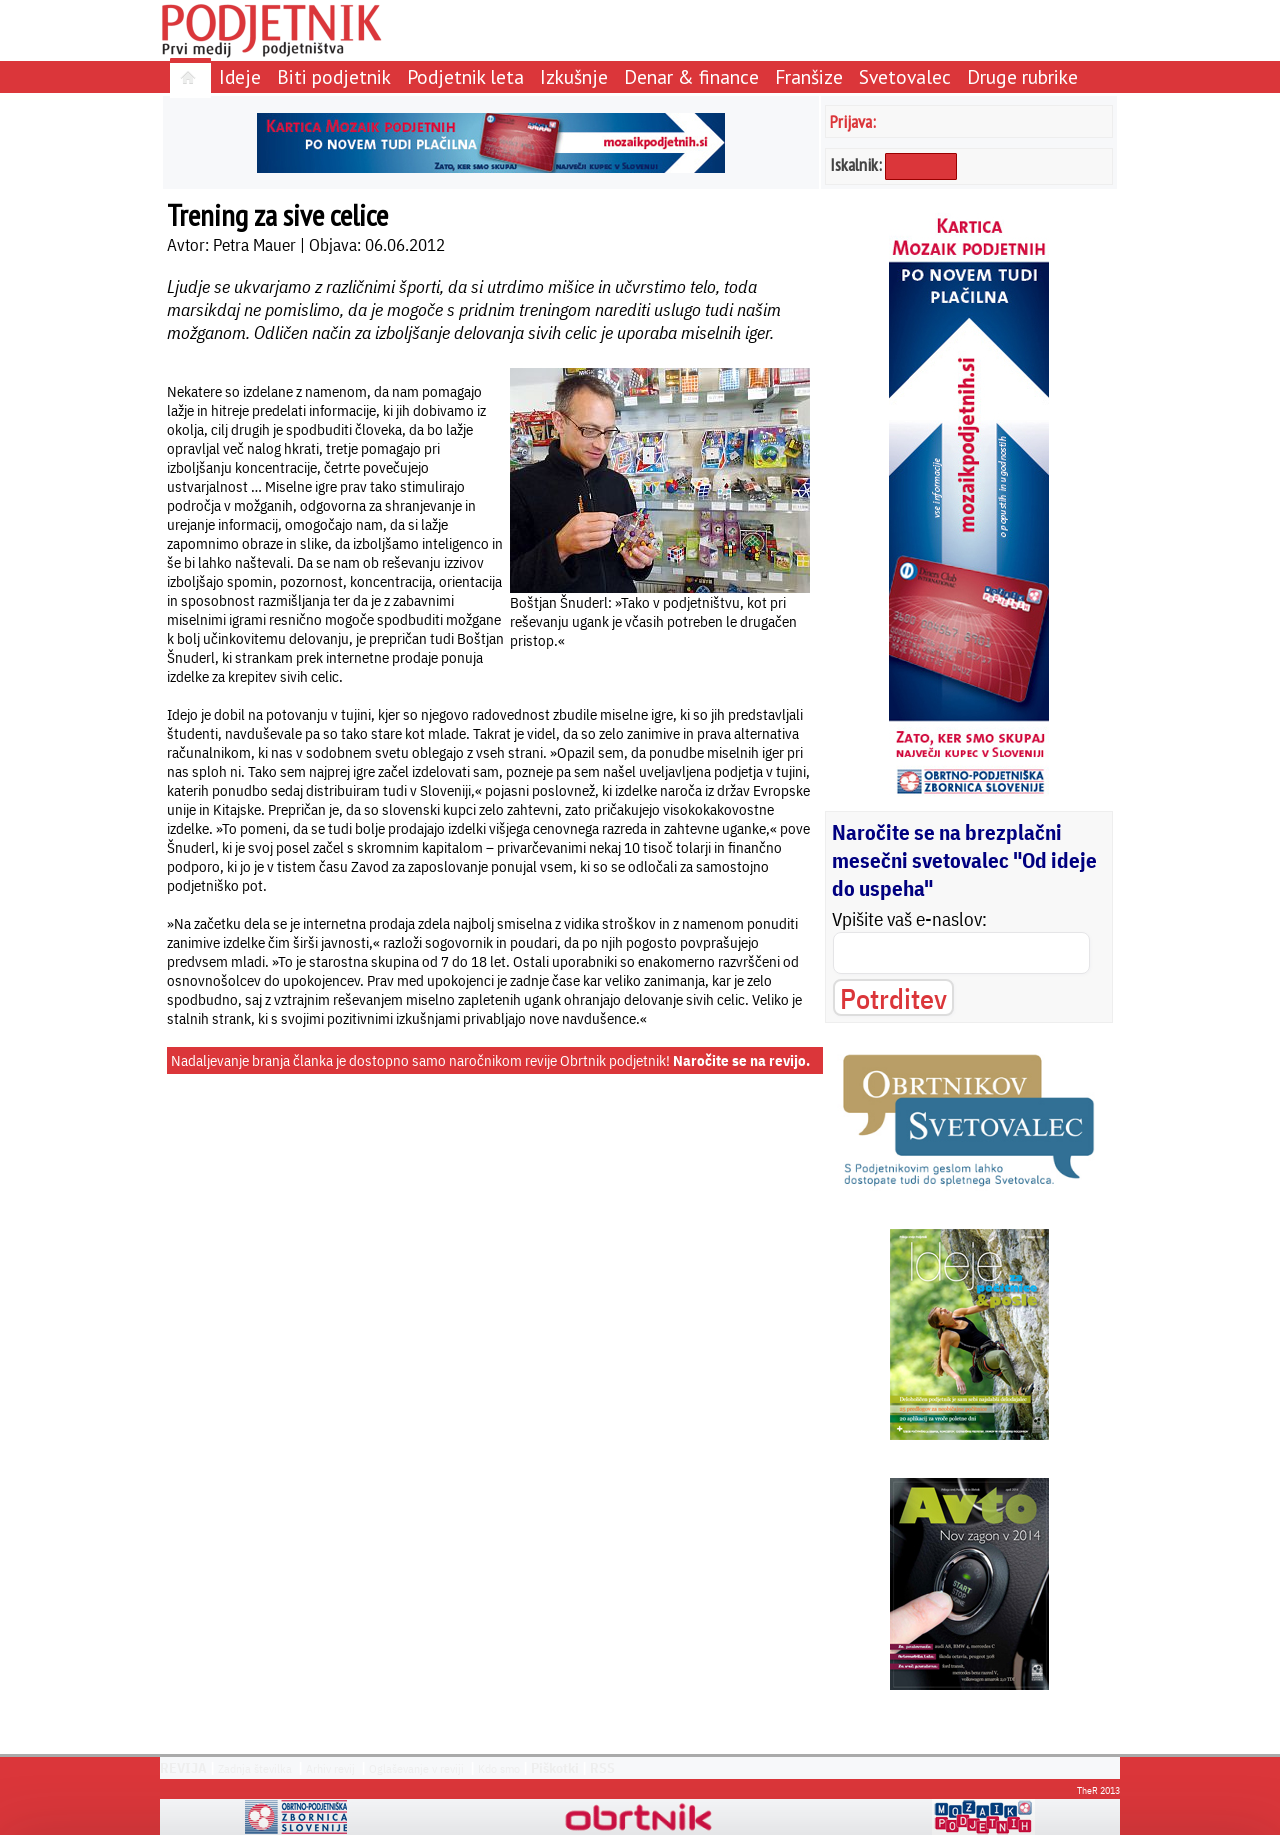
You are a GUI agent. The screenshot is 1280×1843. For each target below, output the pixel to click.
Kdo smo (499, 1768)
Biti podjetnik (334, 76)
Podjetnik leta (465, 76)
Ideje (240, 76)
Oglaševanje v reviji (416, 1768)
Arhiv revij (330, 1768)
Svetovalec (905, 76)
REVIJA (183, 1768)
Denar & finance (691, 76)
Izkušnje (574, 76)
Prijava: (853, 121)
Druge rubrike (1022, 76)
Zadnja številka (255, 1768)
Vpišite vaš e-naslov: (909, 919)
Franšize (809, 76)
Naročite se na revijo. (741, 1060)
